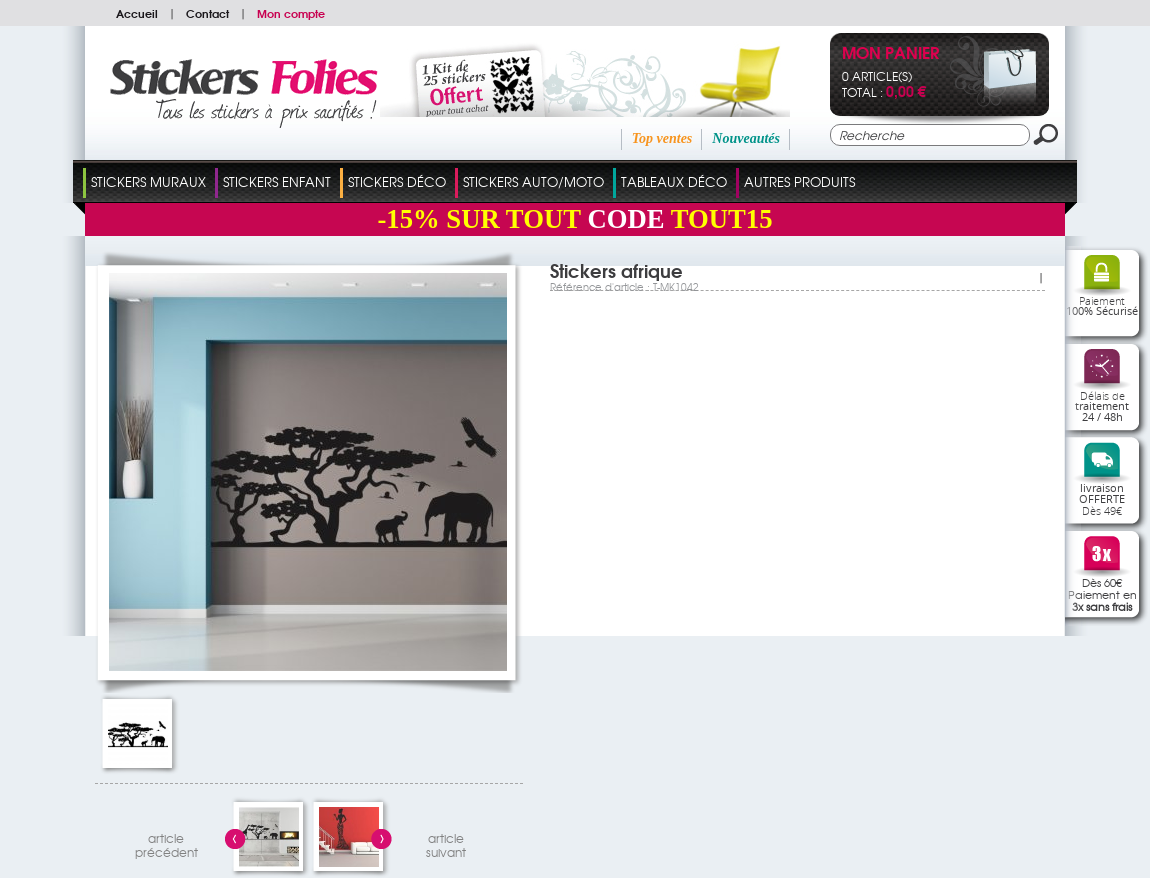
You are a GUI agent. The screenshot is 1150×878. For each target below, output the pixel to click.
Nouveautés (746, 138)
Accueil (137, 13)
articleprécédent (166, 842)
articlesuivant (446, 842)
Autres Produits (799, 181)
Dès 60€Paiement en (1102, 594)
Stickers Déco (397, 181)
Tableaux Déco (674, 181)
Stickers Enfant (277, 181)
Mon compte (291, 13)
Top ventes (662, 138)
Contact (207, 13)
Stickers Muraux (148, 181)
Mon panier (890, 54)
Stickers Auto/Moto (533, 181)
